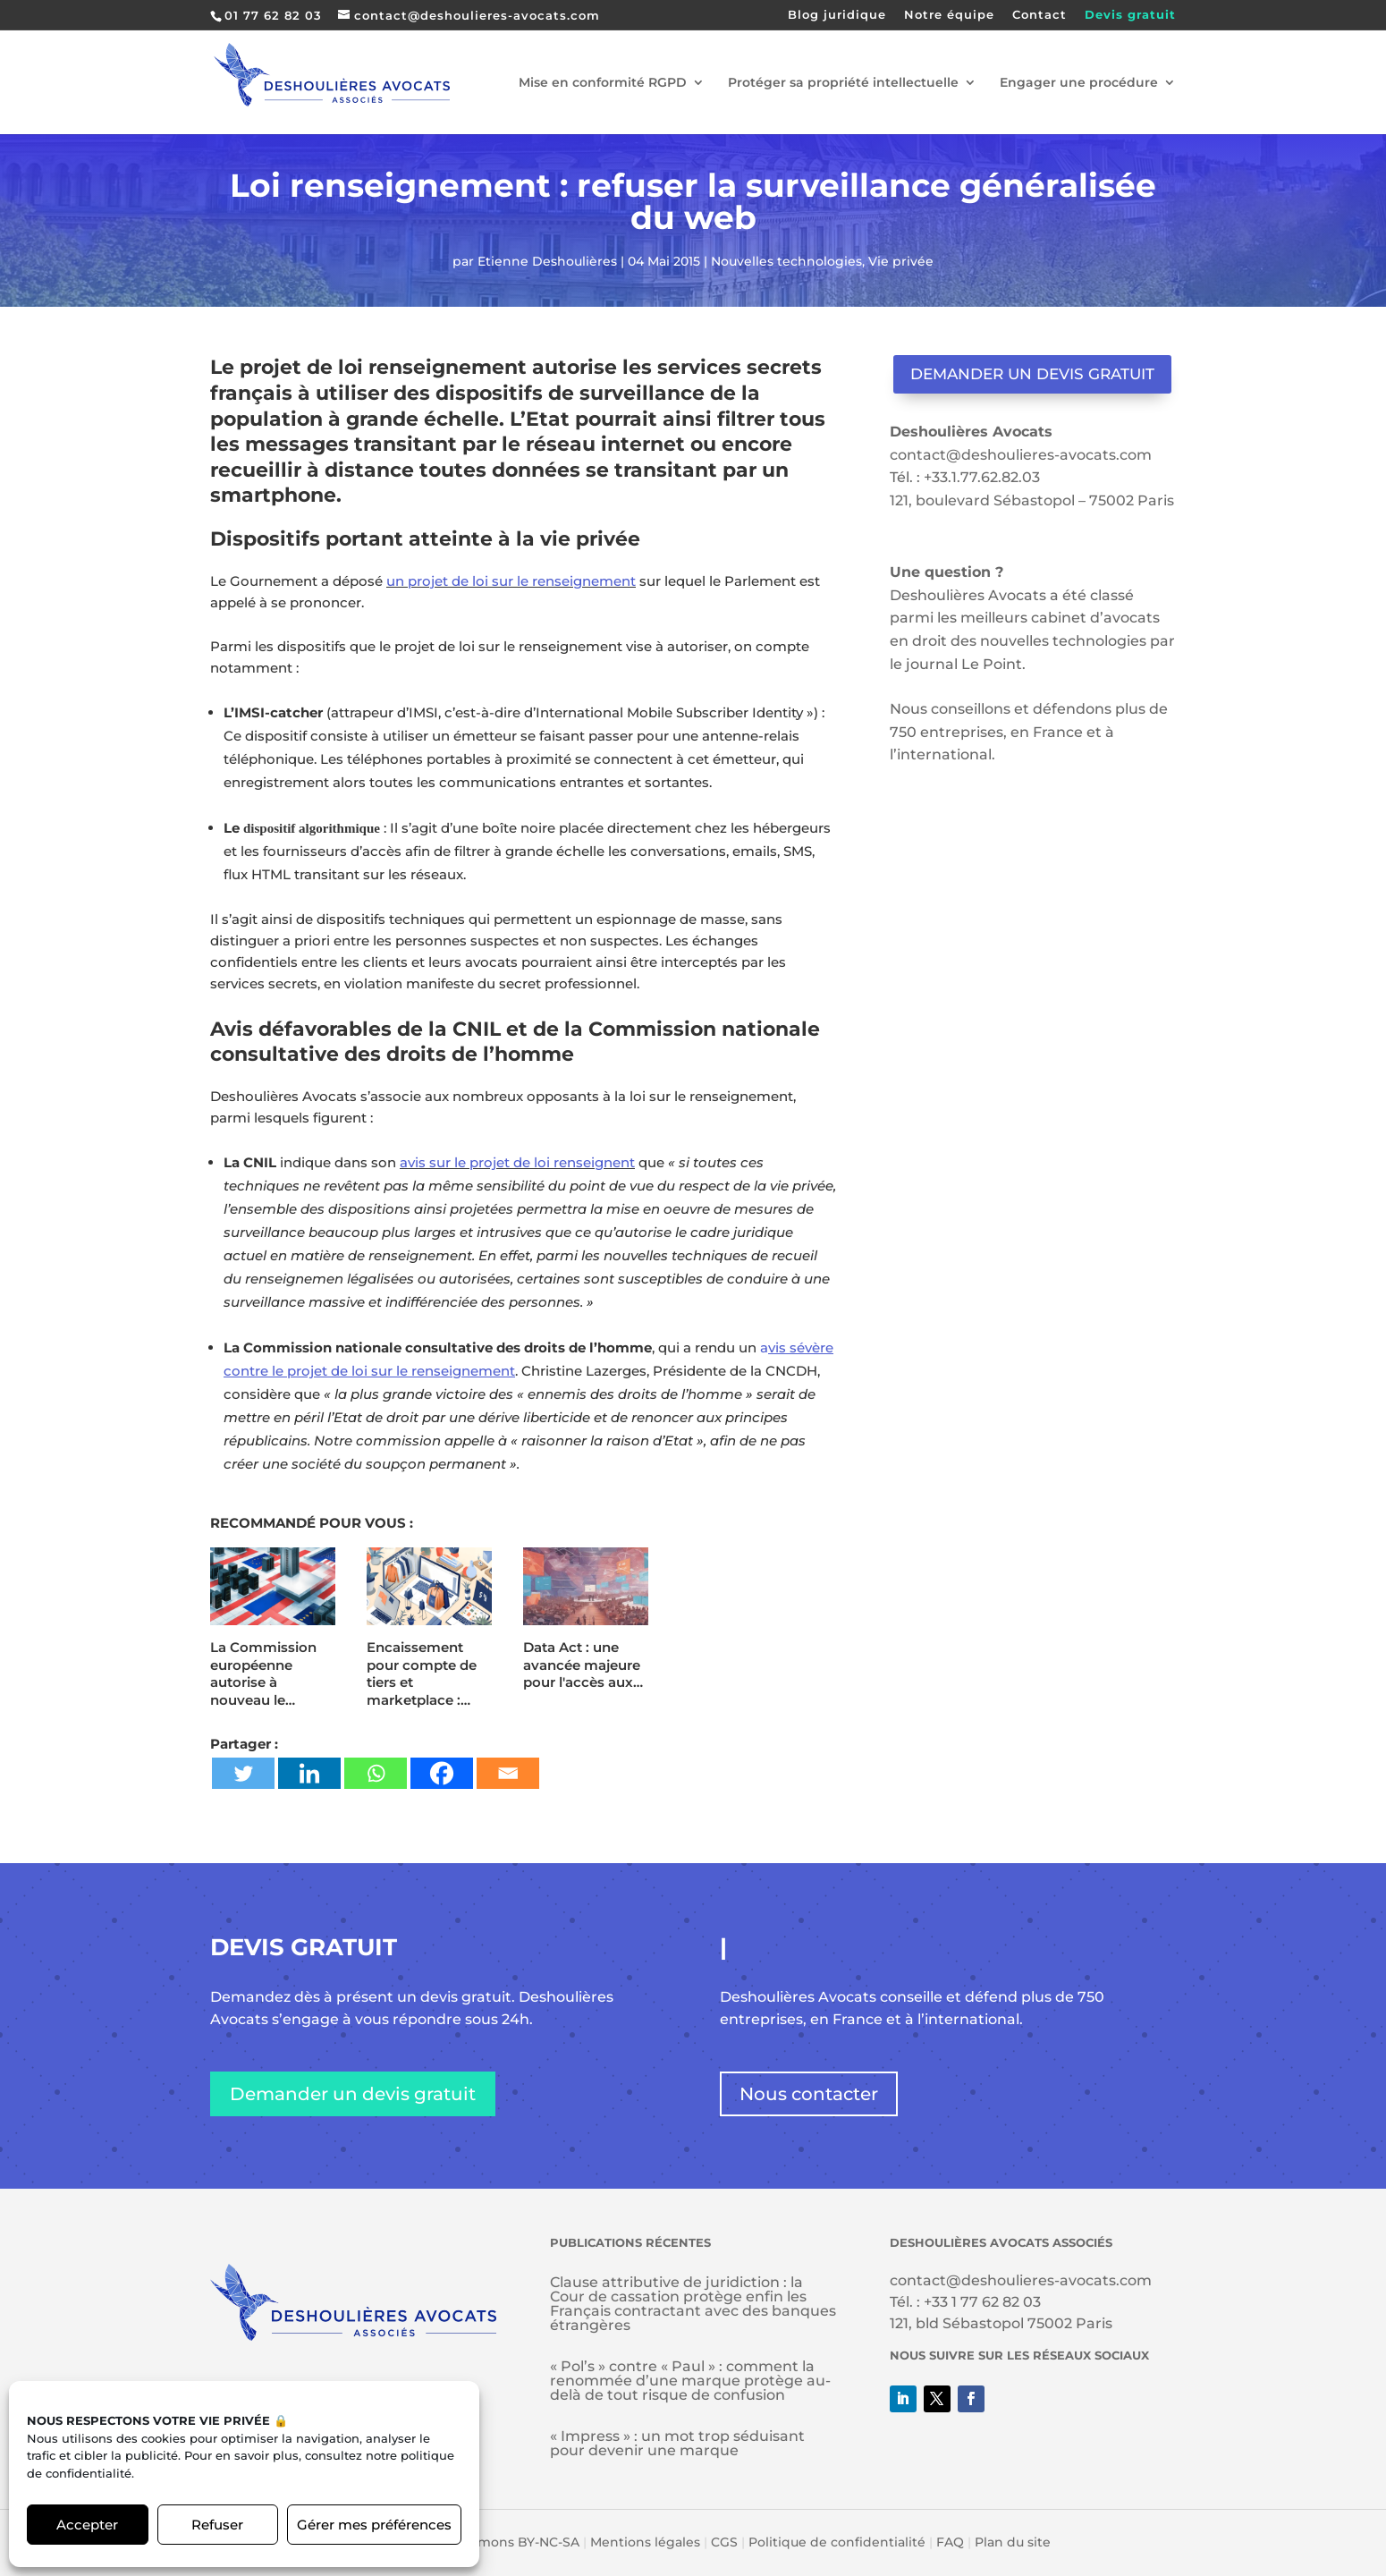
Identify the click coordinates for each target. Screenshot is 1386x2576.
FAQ (950, 2542)
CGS (724, 2542)
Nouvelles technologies (786, 261)
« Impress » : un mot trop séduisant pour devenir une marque (677, 2443)
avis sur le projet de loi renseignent (517, 1162)
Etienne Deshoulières (547, 261)
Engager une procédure (1079, 83)
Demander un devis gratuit (1032, 374)
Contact (1039, 15)
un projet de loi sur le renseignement (511, 580)
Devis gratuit (1130, 15)
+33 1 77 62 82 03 (982, 2301)
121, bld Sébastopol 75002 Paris (1001, 2323)
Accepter (87, 2524)
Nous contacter (808, 2094)
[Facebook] (441, 1773)
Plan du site (1013, 2542)
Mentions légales (645, 2542)
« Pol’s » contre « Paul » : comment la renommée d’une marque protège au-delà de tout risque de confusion (690, 2380)
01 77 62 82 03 (273, 15)
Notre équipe (949, 15)
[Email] (508, 1773)
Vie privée (901, 261)
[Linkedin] (309, 1773)
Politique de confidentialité (836, 2542)
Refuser (217, 2524)
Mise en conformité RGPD (603, 83)
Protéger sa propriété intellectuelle (843, 83)
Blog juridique (837, 15)
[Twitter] (243, 1773)
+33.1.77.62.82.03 (982, 477)
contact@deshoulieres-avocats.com (1021, 454)
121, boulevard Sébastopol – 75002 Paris (1032, 500)
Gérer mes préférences (374, 2524)
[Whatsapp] (375, 1773)
